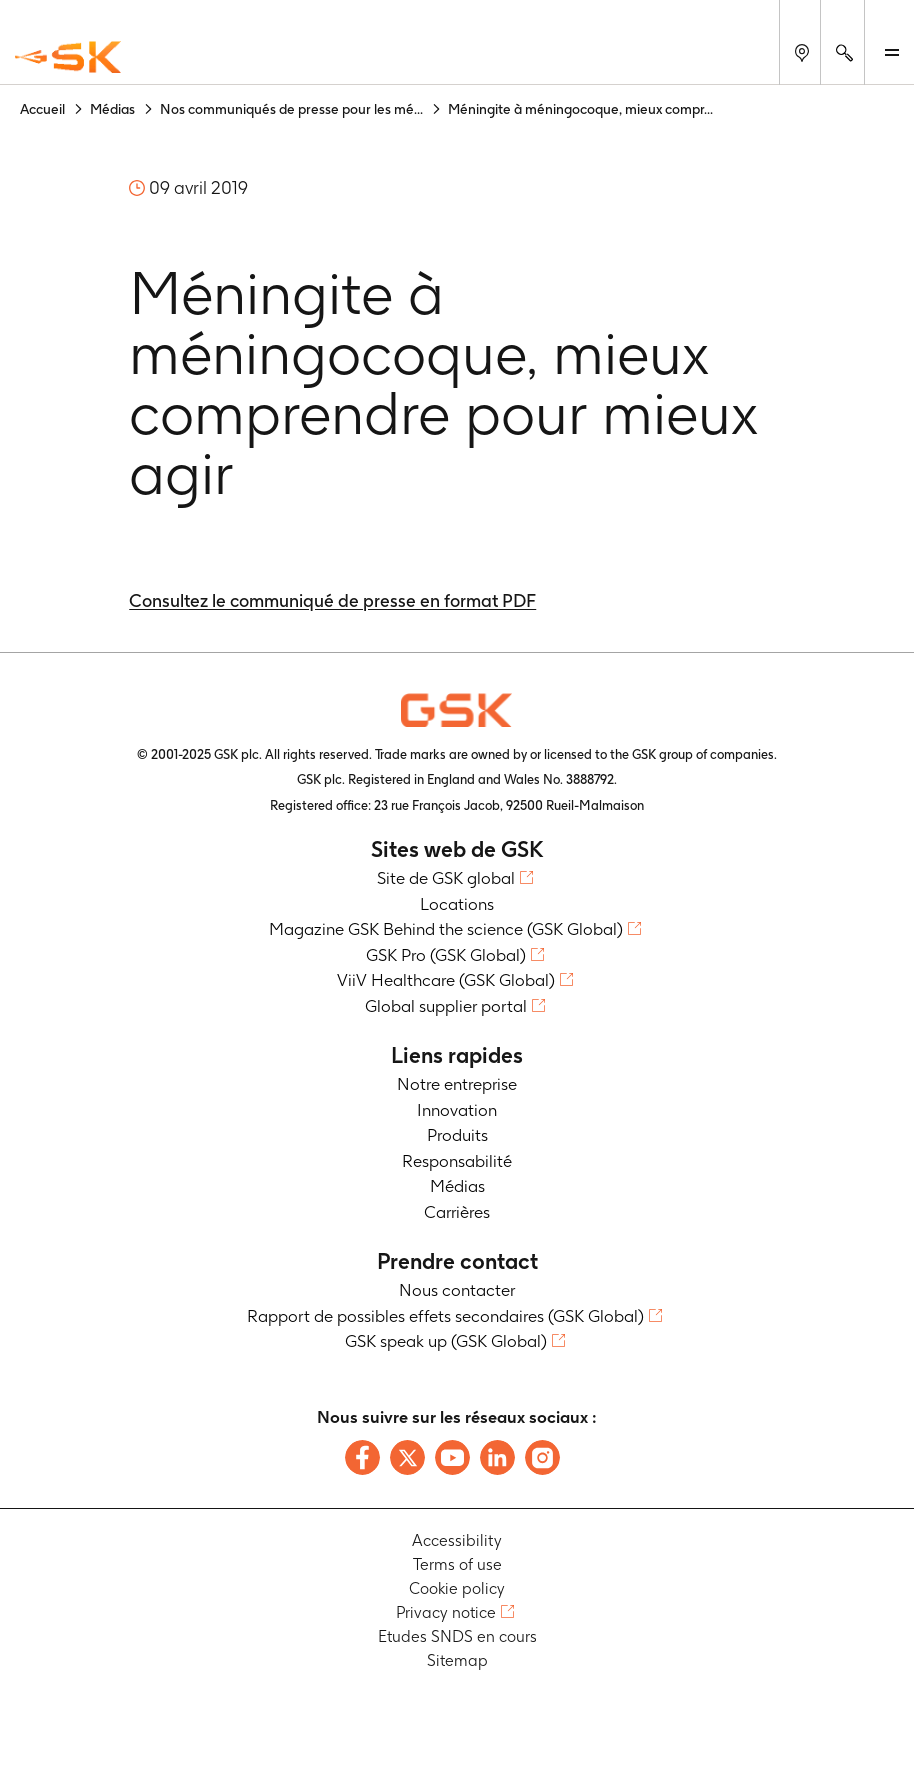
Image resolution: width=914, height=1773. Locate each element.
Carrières (457, 1212)
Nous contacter (457, 1290)
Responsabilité (457, 1161)
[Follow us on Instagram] (542, 1457)
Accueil (42, 109)
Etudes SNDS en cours (457, 1636)
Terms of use (457, 1564)
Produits (457, 1135)
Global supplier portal (446, 1006)
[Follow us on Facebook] (362, 1457)
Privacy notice (446, 1612)
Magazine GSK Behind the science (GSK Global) (446, 929)
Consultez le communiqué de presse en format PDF (332, 600)
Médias (112, 109)
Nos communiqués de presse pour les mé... (291, 109)
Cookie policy (457, 1588)
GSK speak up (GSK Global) (446, 1341)
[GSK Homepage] (68, 58)
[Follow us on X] (407, 1457)
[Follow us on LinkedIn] (497, 1457)
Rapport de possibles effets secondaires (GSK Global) (445, 1316)
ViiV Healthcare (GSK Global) (446, 980)
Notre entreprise (457, 1084)
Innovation (457, 1110)
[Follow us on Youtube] (452, 1457)
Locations (457, 904)
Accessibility (457, 1540)
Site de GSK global (446, 878)
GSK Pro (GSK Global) (446, 955)
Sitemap (457, 1660)
